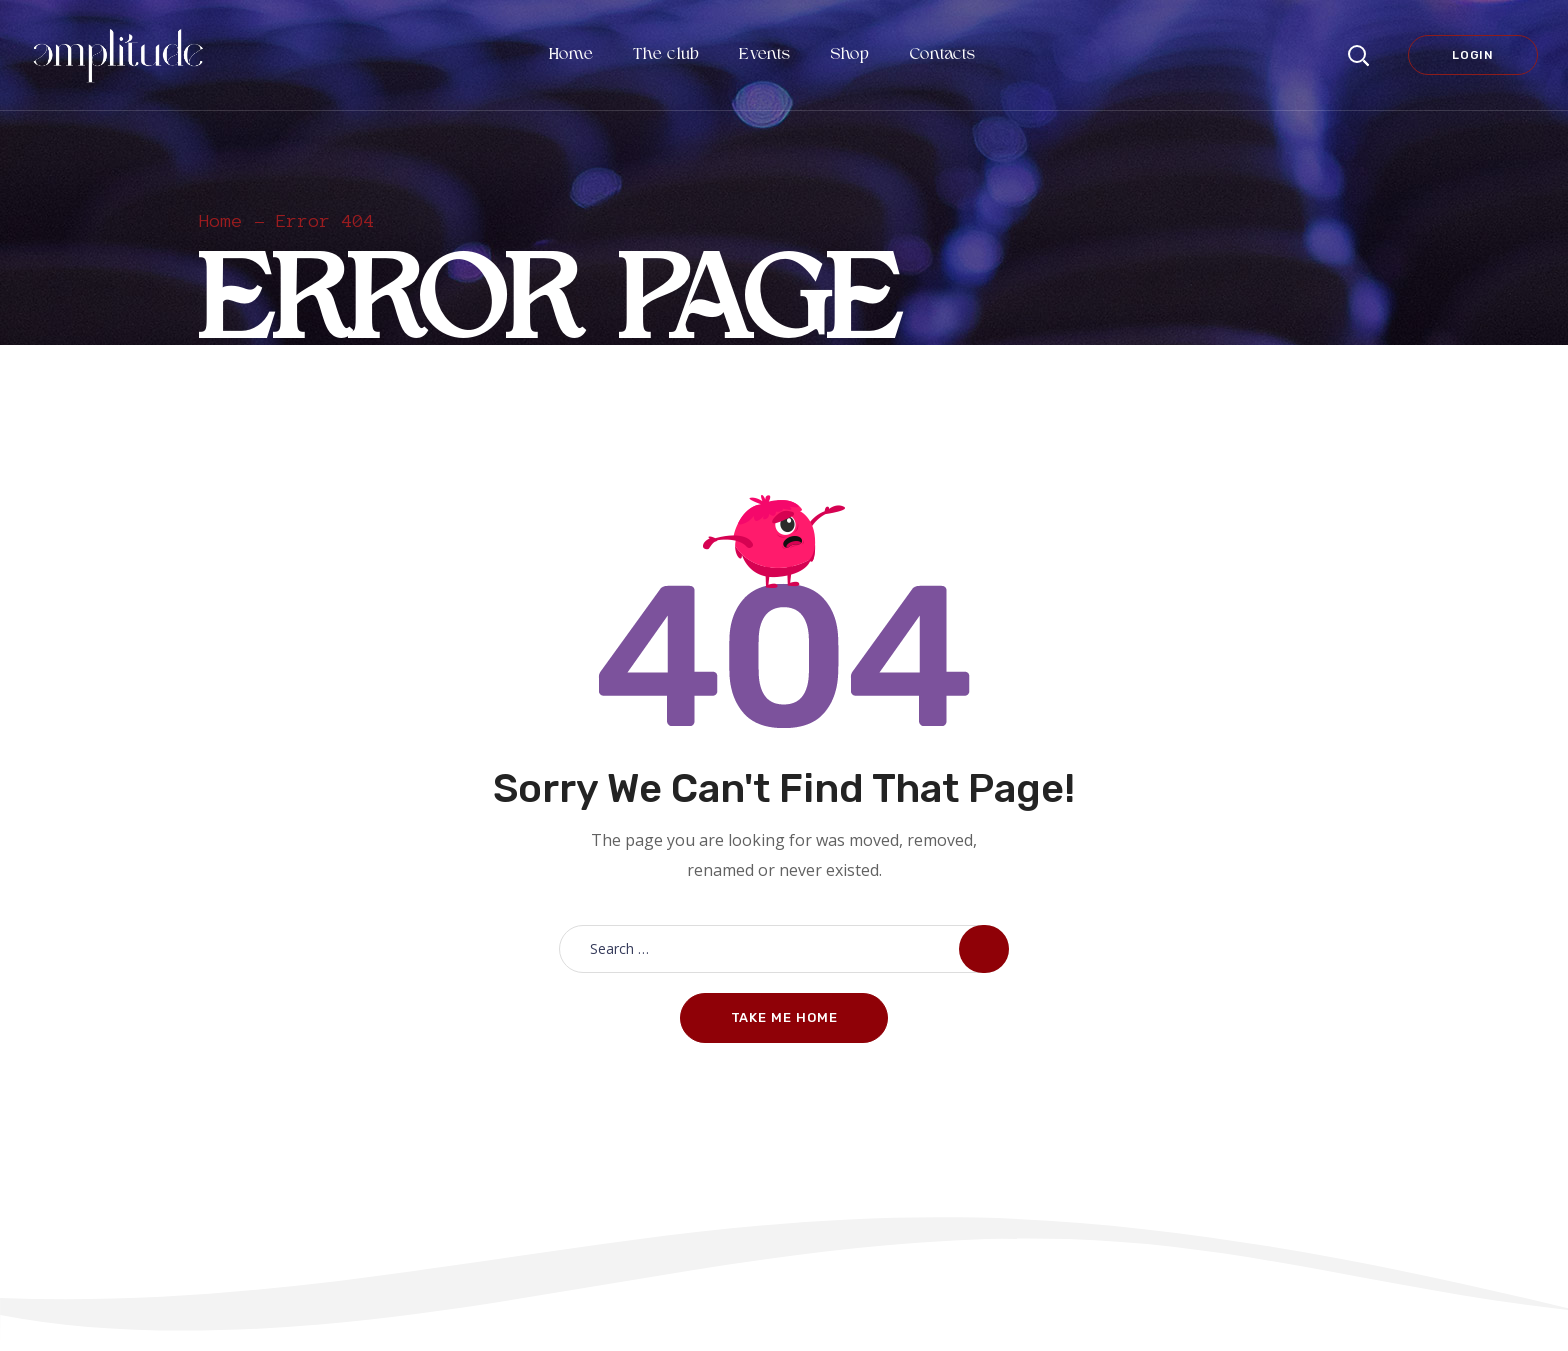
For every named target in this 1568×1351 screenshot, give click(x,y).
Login (1473, 55)
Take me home (784, 1017)
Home (221, 221)
